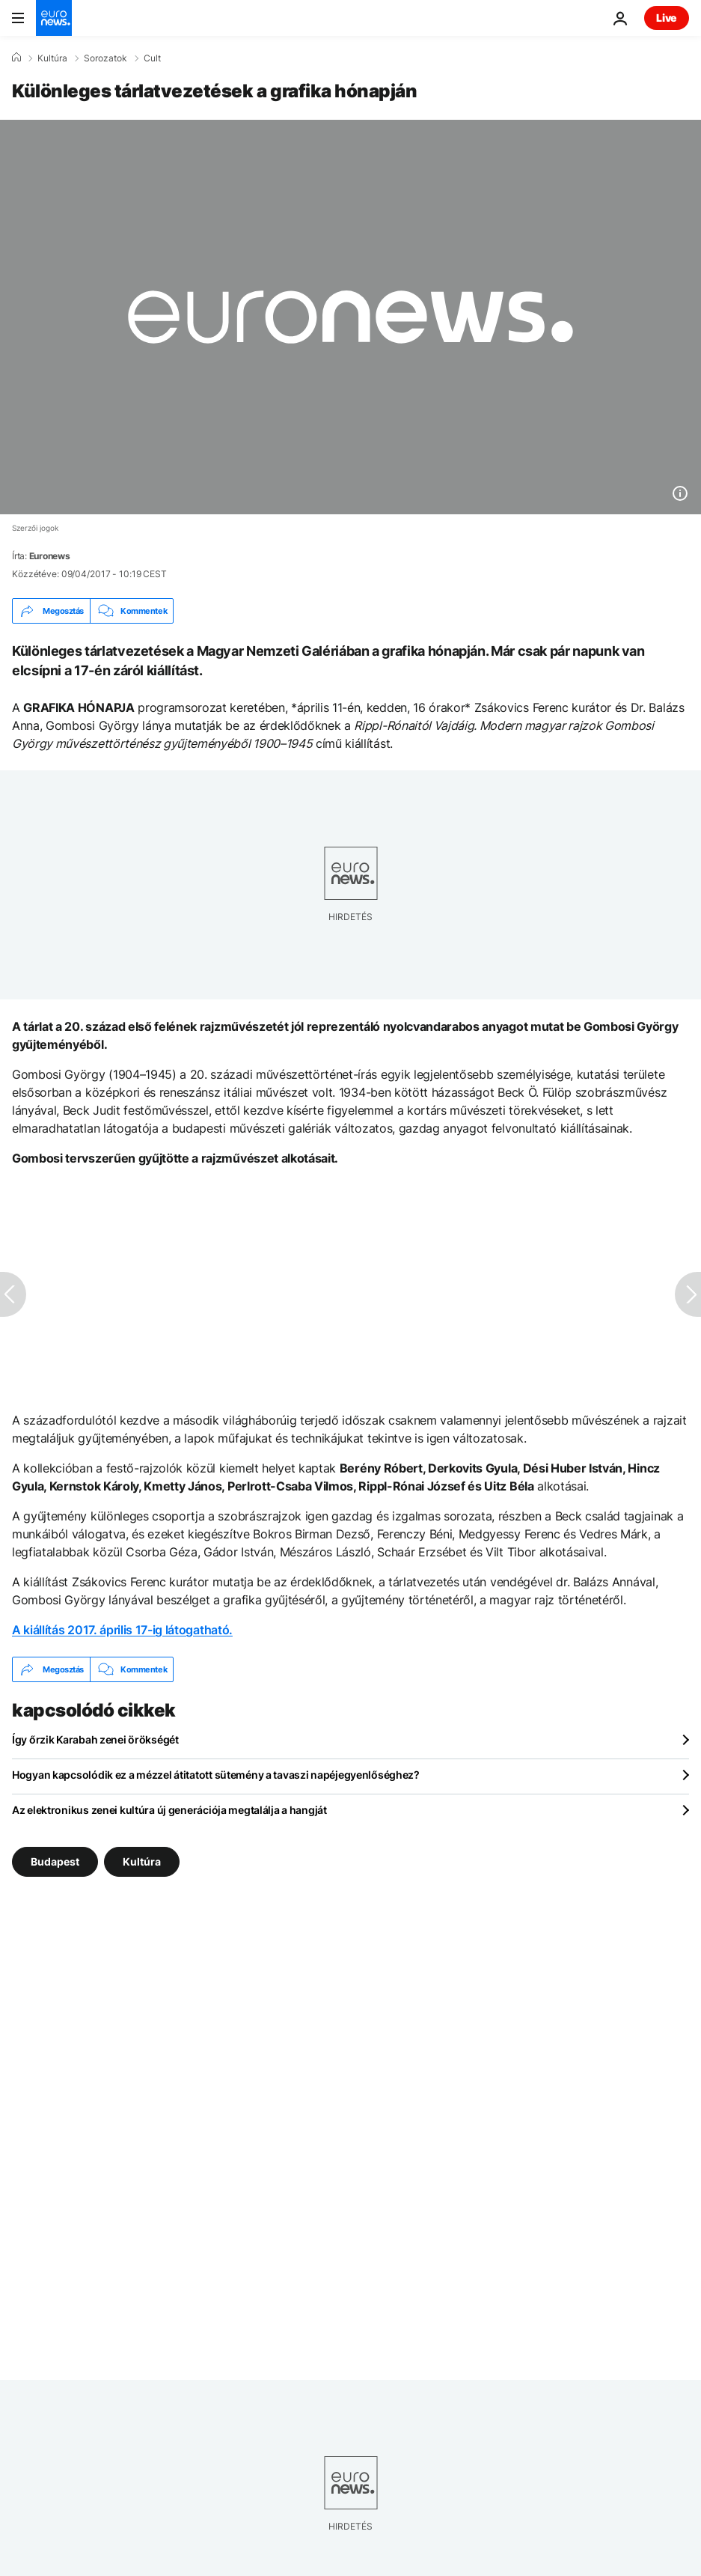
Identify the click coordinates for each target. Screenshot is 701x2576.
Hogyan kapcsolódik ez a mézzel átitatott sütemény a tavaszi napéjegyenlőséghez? (216, 1774)
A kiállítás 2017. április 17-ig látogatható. (122, 1629)
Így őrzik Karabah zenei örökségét (95, 1739)
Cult (152, 58)
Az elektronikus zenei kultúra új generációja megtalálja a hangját (169, 1809)
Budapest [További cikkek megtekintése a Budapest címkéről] (55, 1861)
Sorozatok (105, 58)
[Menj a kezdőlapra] (54, 18)
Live (666, 17)
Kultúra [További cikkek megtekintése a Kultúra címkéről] (142, 1861)
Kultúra (52, 58)
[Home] (16, 57)
